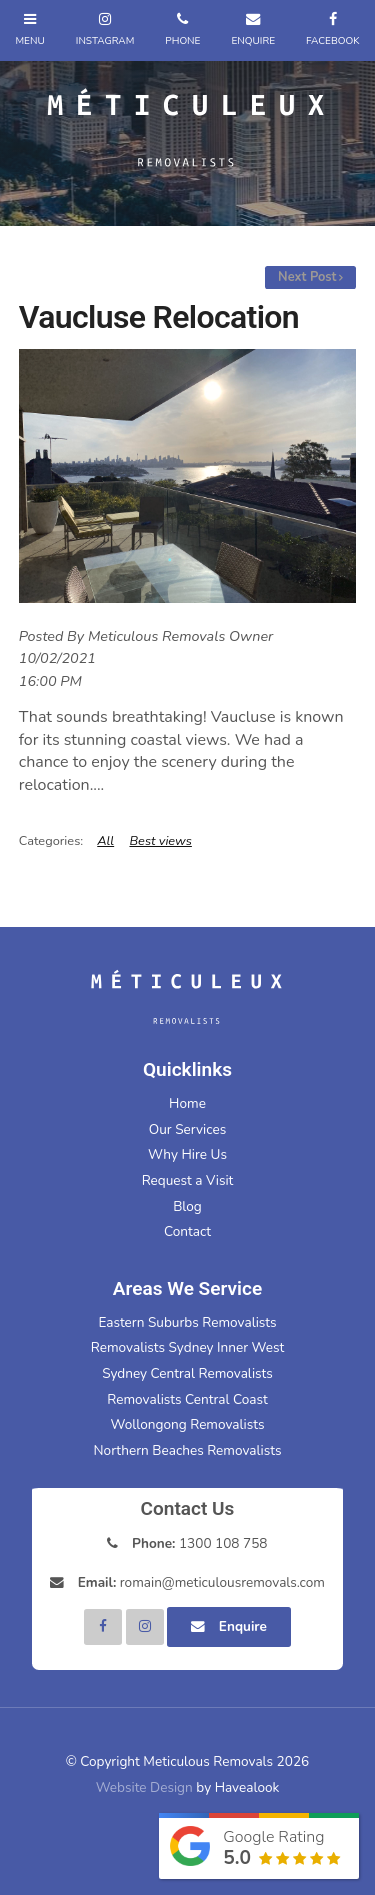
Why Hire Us (187, 1154)
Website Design (144, 1787)
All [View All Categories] (105, 841)
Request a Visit (188, 1180)
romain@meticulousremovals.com (201, 1582)
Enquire (243, 1626)
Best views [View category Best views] (160, 841)
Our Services (187, 1129)
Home (187, 1103)
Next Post (307, 277)
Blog (187, 1206)
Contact (187, 1231)
